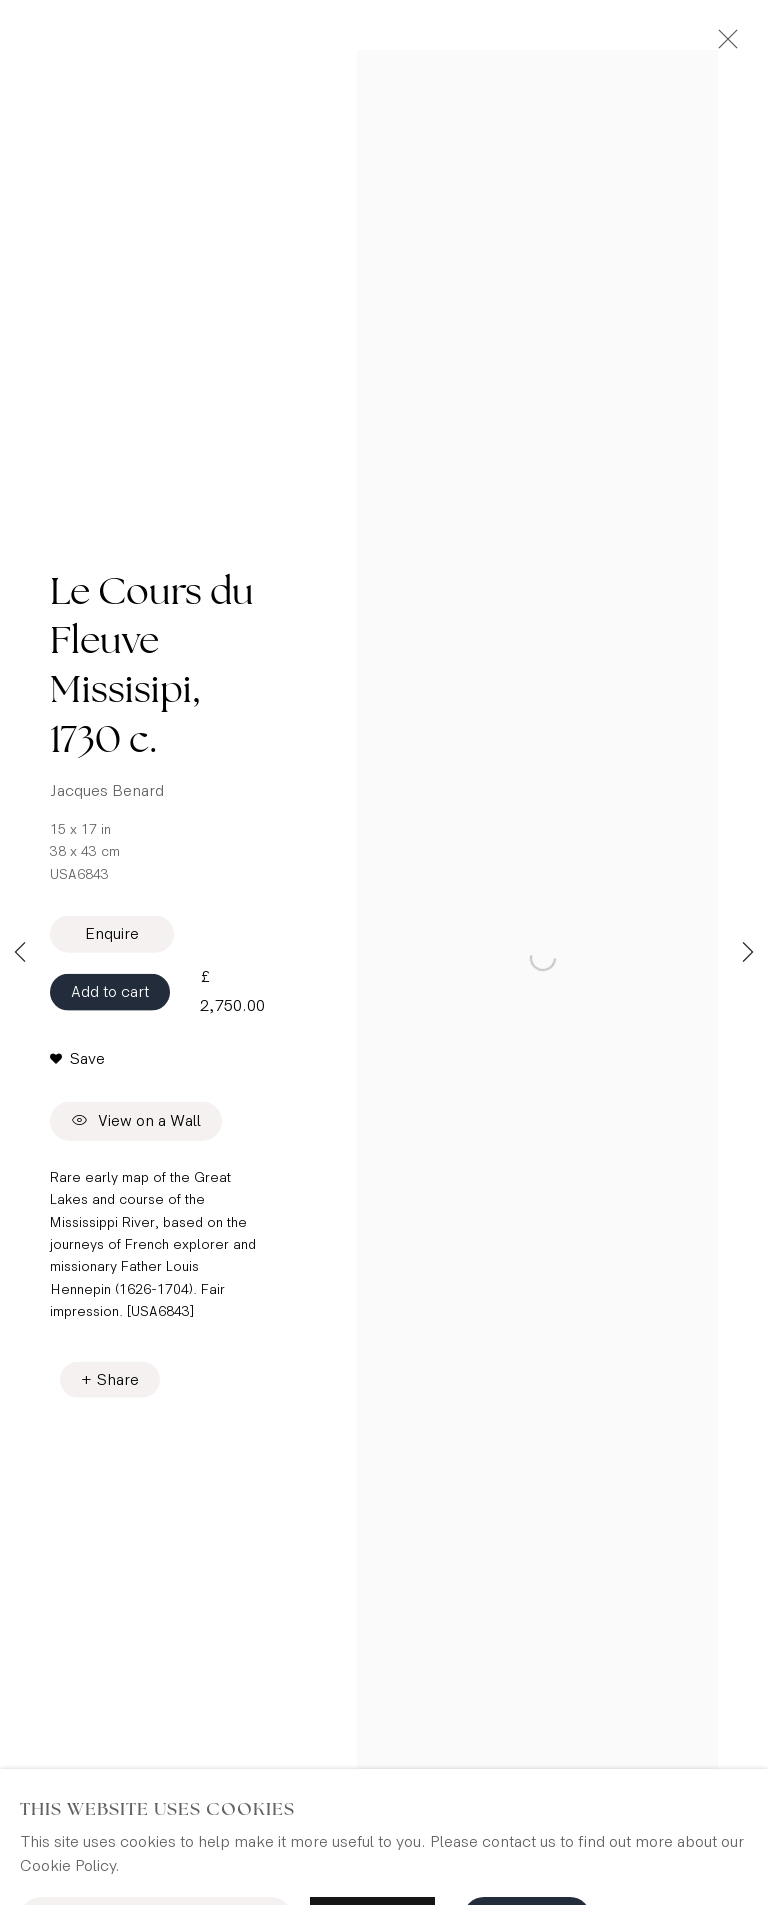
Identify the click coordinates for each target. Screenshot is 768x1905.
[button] (77, 1064)
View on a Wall (136, 1127)
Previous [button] (20, 953)
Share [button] (118, 1385)
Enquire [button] (112, 939)
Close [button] (723, 45)
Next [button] (748, 953)
